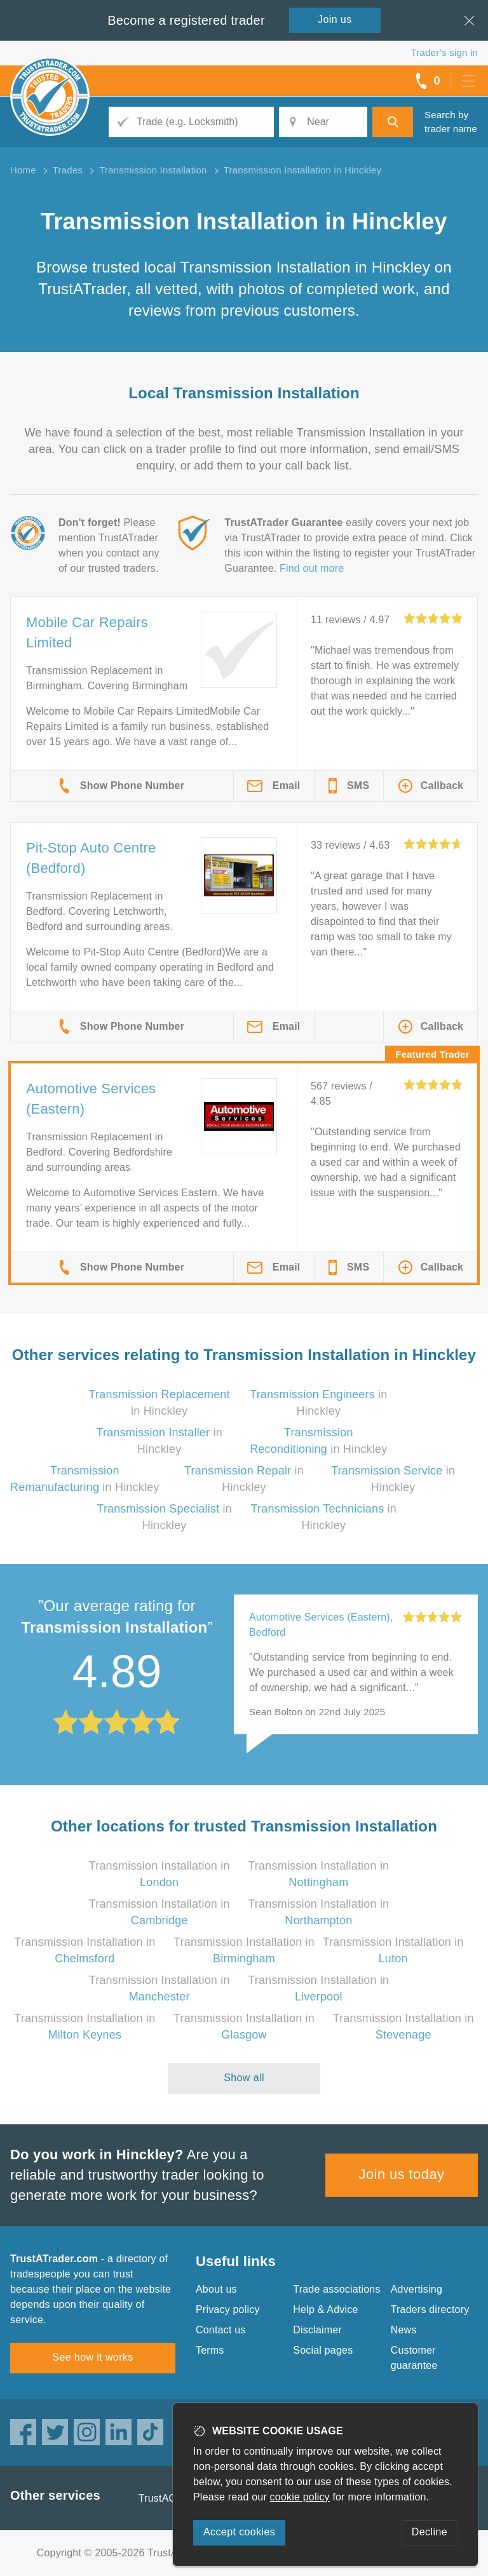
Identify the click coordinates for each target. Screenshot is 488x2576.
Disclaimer (317, 2329)
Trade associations (336, 2289)
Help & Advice (325, 2309)
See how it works (92, 2357)
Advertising (416, 2289)
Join (335, 19)
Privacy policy (228, 2309)
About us (216, 2289)
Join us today (402, 2174)
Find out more (312, 568)
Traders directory (430, 2309)
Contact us (220, 2329)
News (404, 2329)
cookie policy (300, 2497)
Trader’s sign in (444, 52)
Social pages (323, 2350)
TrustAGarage (171, 2498)
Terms (210, 2350)
